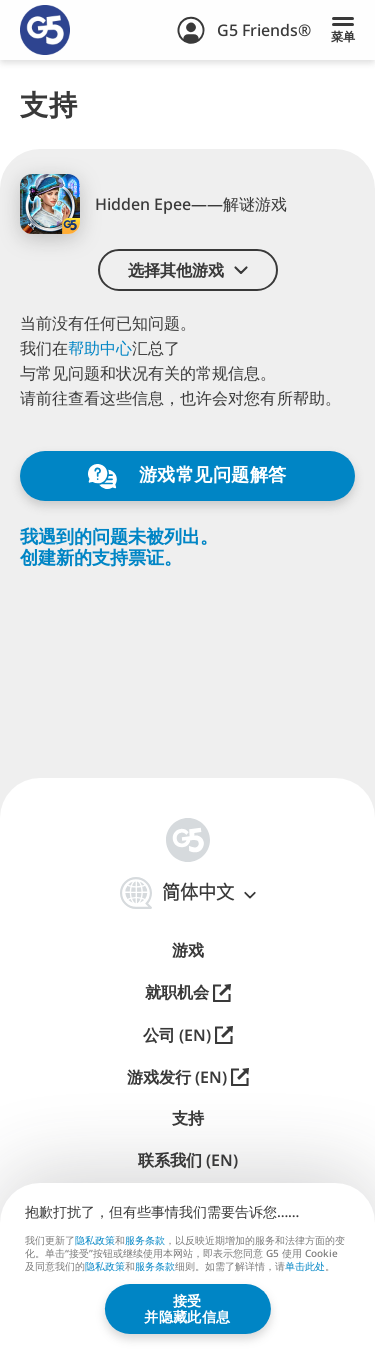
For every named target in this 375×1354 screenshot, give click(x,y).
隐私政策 (95, 1240)
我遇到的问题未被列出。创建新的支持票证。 (119, 546)
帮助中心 (100, 348)
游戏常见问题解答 (187, 475)
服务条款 (145, 1240)
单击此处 (305, 1268)
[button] (188, 270)
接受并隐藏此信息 (187, 1308)
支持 (188, 1118)
